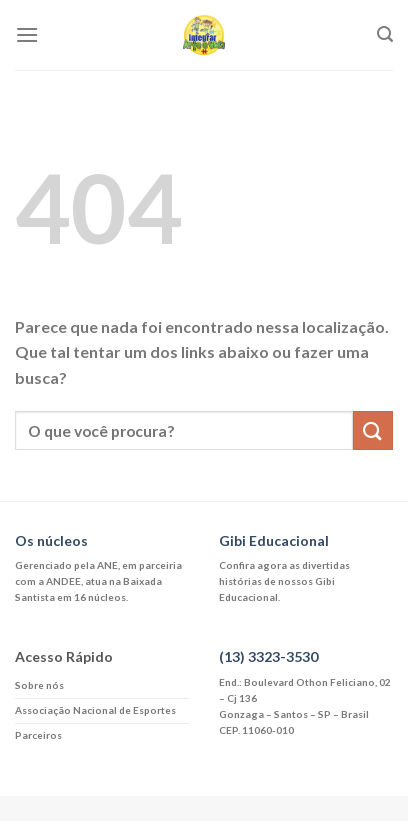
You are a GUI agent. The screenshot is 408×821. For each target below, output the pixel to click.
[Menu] (27, 34)
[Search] (385, 34)
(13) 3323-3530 (268, 656)
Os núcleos (51, 540)
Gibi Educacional (274, 540)
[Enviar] (373, 430)
